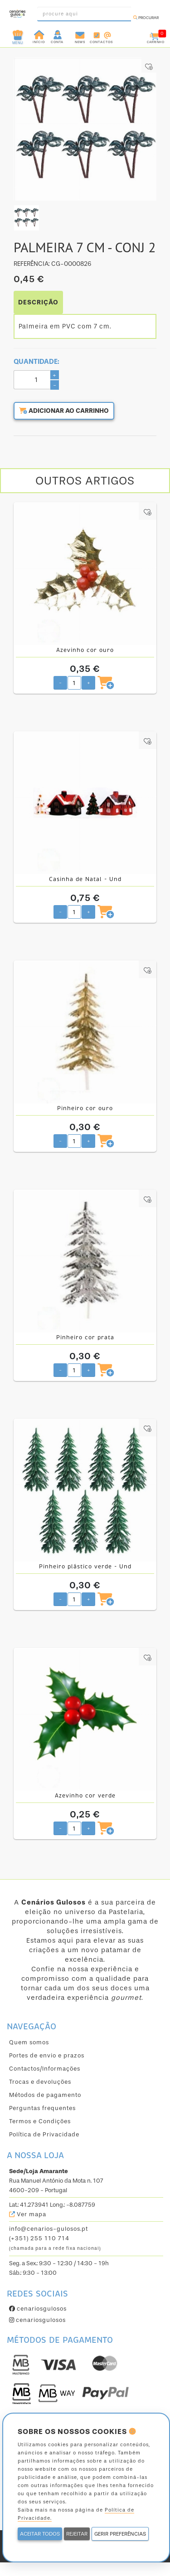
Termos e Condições (40, 2121)
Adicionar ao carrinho (64, 411)
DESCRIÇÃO (38, 302)
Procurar (146, 17)
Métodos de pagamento (45, 2094)
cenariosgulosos (38, 2308)
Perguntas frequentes (42, 2108)
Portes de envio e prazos (46, 2055)
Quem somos (29, 2042)
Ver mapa (27, 2214)
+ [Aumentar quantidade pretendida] (88, 683)
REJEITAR (76, 2534)
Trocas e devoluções (40, 2081)
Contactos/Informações (44, 2068)
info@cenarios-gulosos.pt (48, 2228)
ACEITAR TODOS (40, 2534)
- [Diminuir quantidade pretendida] (60, 683)
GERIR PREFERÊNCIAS (120, 2534)
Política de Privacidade (44, 2134)
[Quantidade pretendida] (74, 683)
